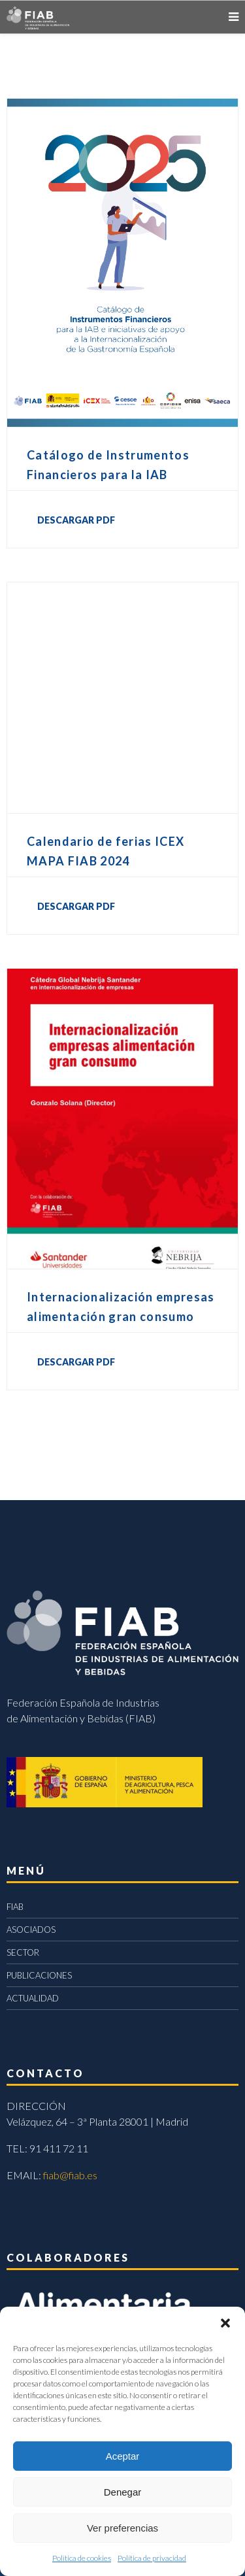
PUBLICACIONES (39, 1975)
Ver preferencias (122, 2528)
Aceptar (123, 2456)
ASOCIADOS (31, 1929)
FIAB (15, 1906)
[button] (225, 2323)
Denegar (123, 2492)
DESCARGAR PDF (76, 520)
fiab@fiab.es (70, 2175)
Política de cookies (81, 2558)
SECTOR (23, 1952)
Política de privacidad (152, 2558)
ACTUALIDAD (33, 1998)
